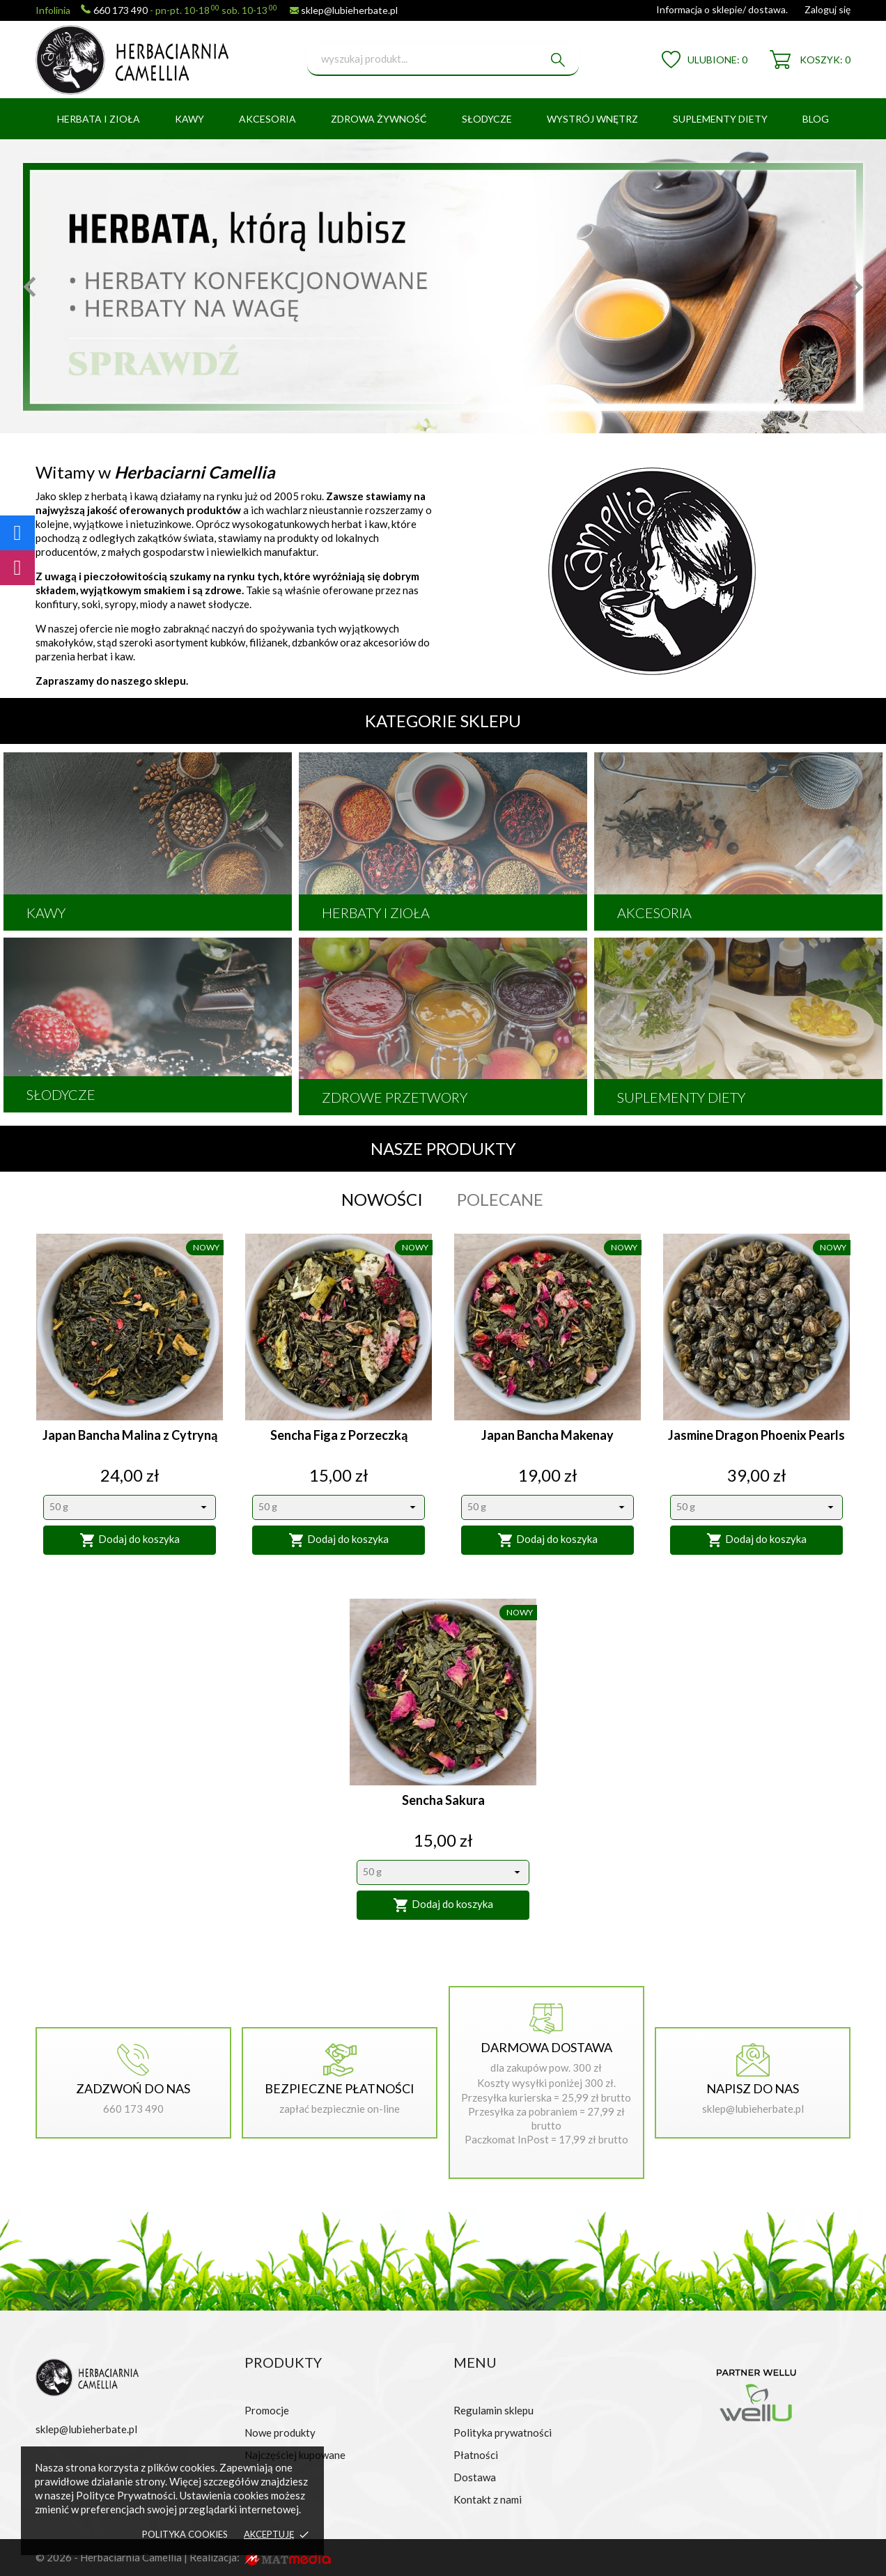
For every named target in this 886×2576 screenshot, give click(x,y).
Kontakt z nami (487, 2499)
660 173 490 (120, 10)
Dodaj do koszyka (129, 1540)
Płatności (475, 2455)
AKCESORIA (267, 119)
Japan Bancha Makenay (547, 1435)
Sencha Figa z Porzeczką (338, 1435)
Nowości (382, 1199)
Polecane (500, 1199)
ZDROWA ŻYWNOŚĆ (379, 119)
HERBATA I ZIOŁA (98, 119)
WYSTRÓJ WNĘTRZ (592, 119)
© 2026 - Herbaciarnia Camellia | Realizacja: (139, 2557)
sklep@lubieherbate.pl (349, 10)
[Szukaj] (443, 60)
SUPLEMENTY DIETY (720, 119)
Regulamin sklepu (493, 2410)
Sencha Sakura (443, 1800)
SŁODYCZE (487, 119)
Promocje (266, 2410)
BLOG (815, 119)
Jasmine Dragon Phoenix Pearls (756, 1435)
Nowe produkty (280, 2432)
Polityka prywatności (502, 2432)
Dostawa (474, 2477)
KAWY (189, 119)
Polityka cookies (185, 2534)
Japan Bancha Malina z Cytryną (129, 1435)
